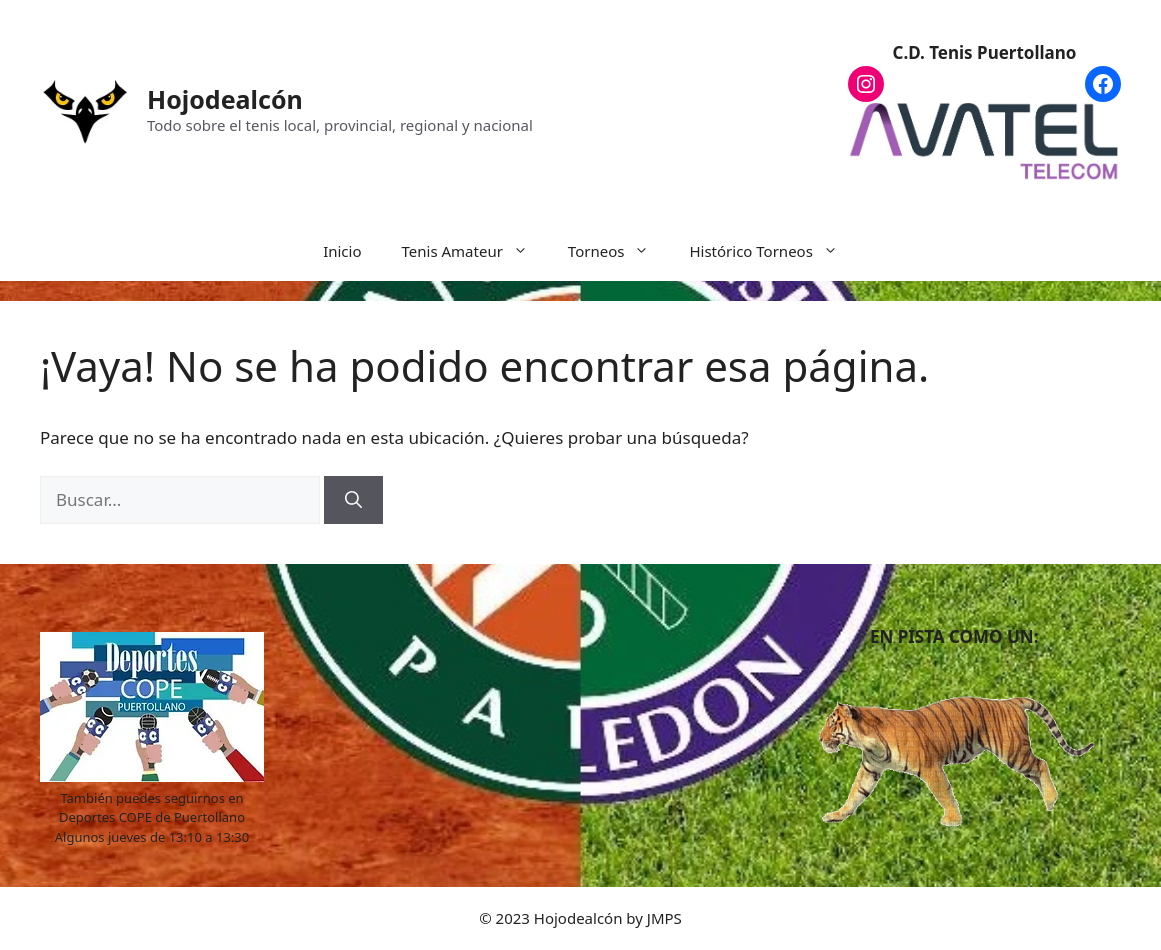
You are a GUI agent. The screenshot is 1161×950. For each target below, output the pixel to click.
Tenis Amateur (475, 251)
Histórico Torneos (773, 251)
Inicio (342, 251)
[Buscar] (353, 500)
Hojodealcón (225, 99)
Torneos (619, 251)
